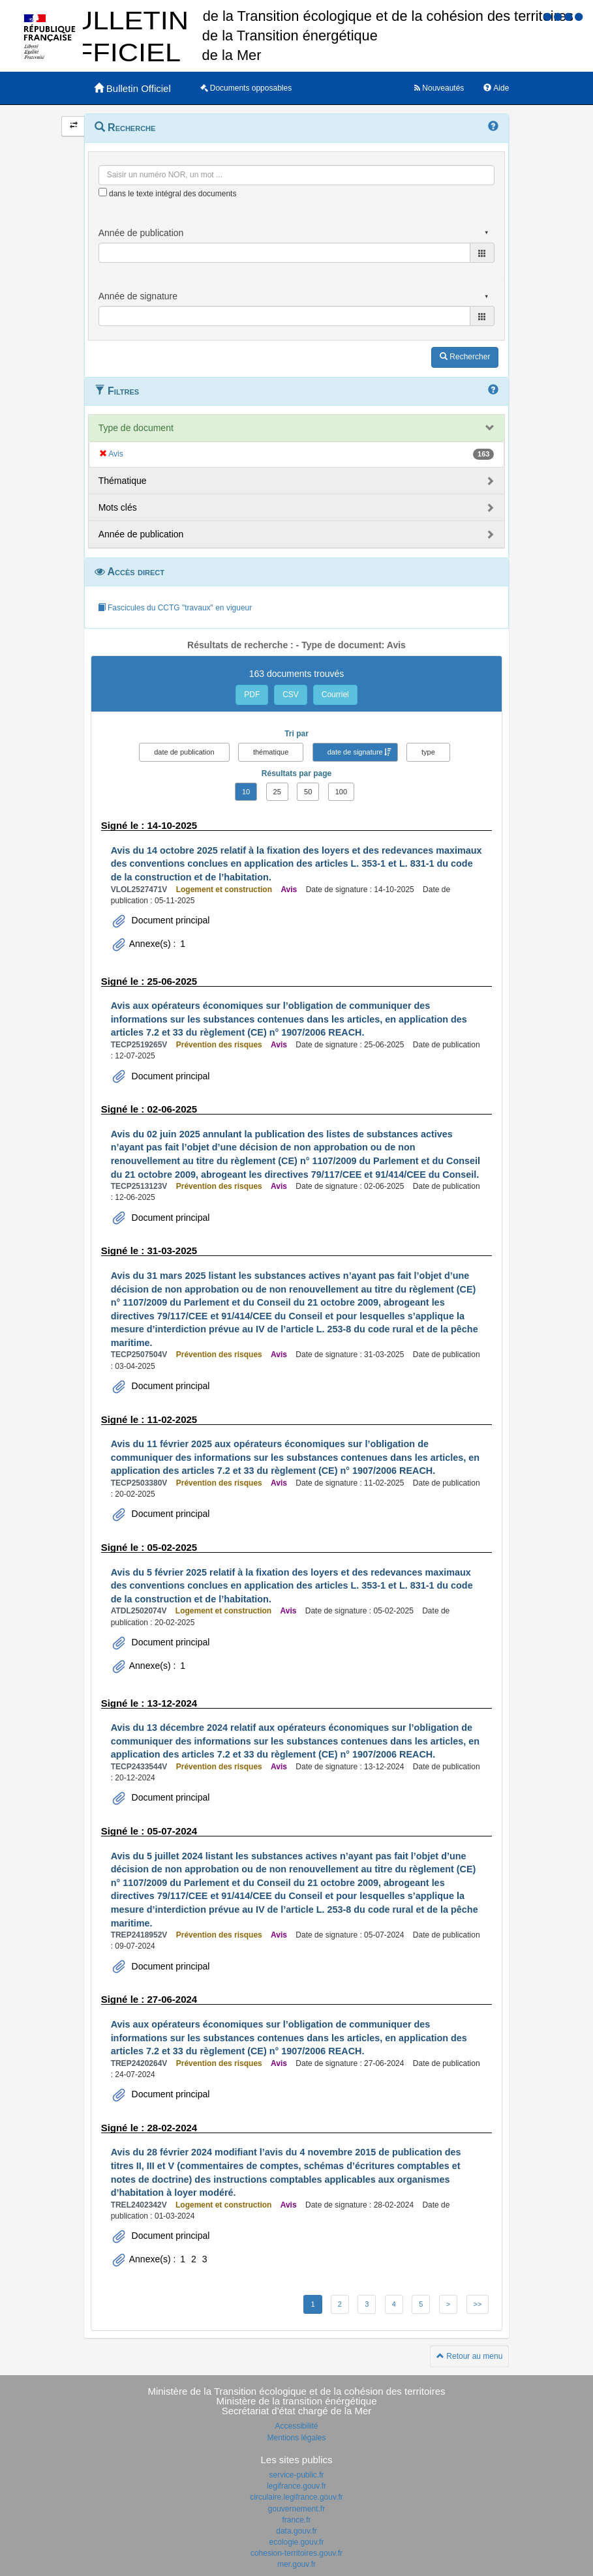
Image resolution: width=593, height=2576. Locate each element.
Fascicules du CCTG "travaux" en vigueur (175, 607)
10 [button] (246, 792)
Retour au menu (469, 2356)
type (428, 752)
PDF (252, 694)
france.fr (296, 2519)
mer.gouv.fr (296, 2564)
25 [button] (277, 792)
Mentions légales (296, 2437)
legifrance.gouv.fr (296, 2486)
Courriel (335, 694)
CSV (290, 694)
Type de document (136, 428)
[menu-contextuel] (103, 192)
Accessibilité (296, 2426)
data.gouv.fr (296, 2531)
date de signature (355, 752)
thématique (270, 752)
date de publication (184, 752)
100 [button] (341, 792)
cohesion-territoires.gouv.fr (296, 2553)
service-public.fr (296, 2474)
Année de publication (141, 534)
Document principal (169, 920)
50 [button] (308, 792)
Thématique (123, 480)
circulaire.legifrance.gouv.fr (296, 2497)
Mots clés (118, 507)
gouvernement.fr (296, 2508)
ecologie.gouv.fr (296, 2542)
